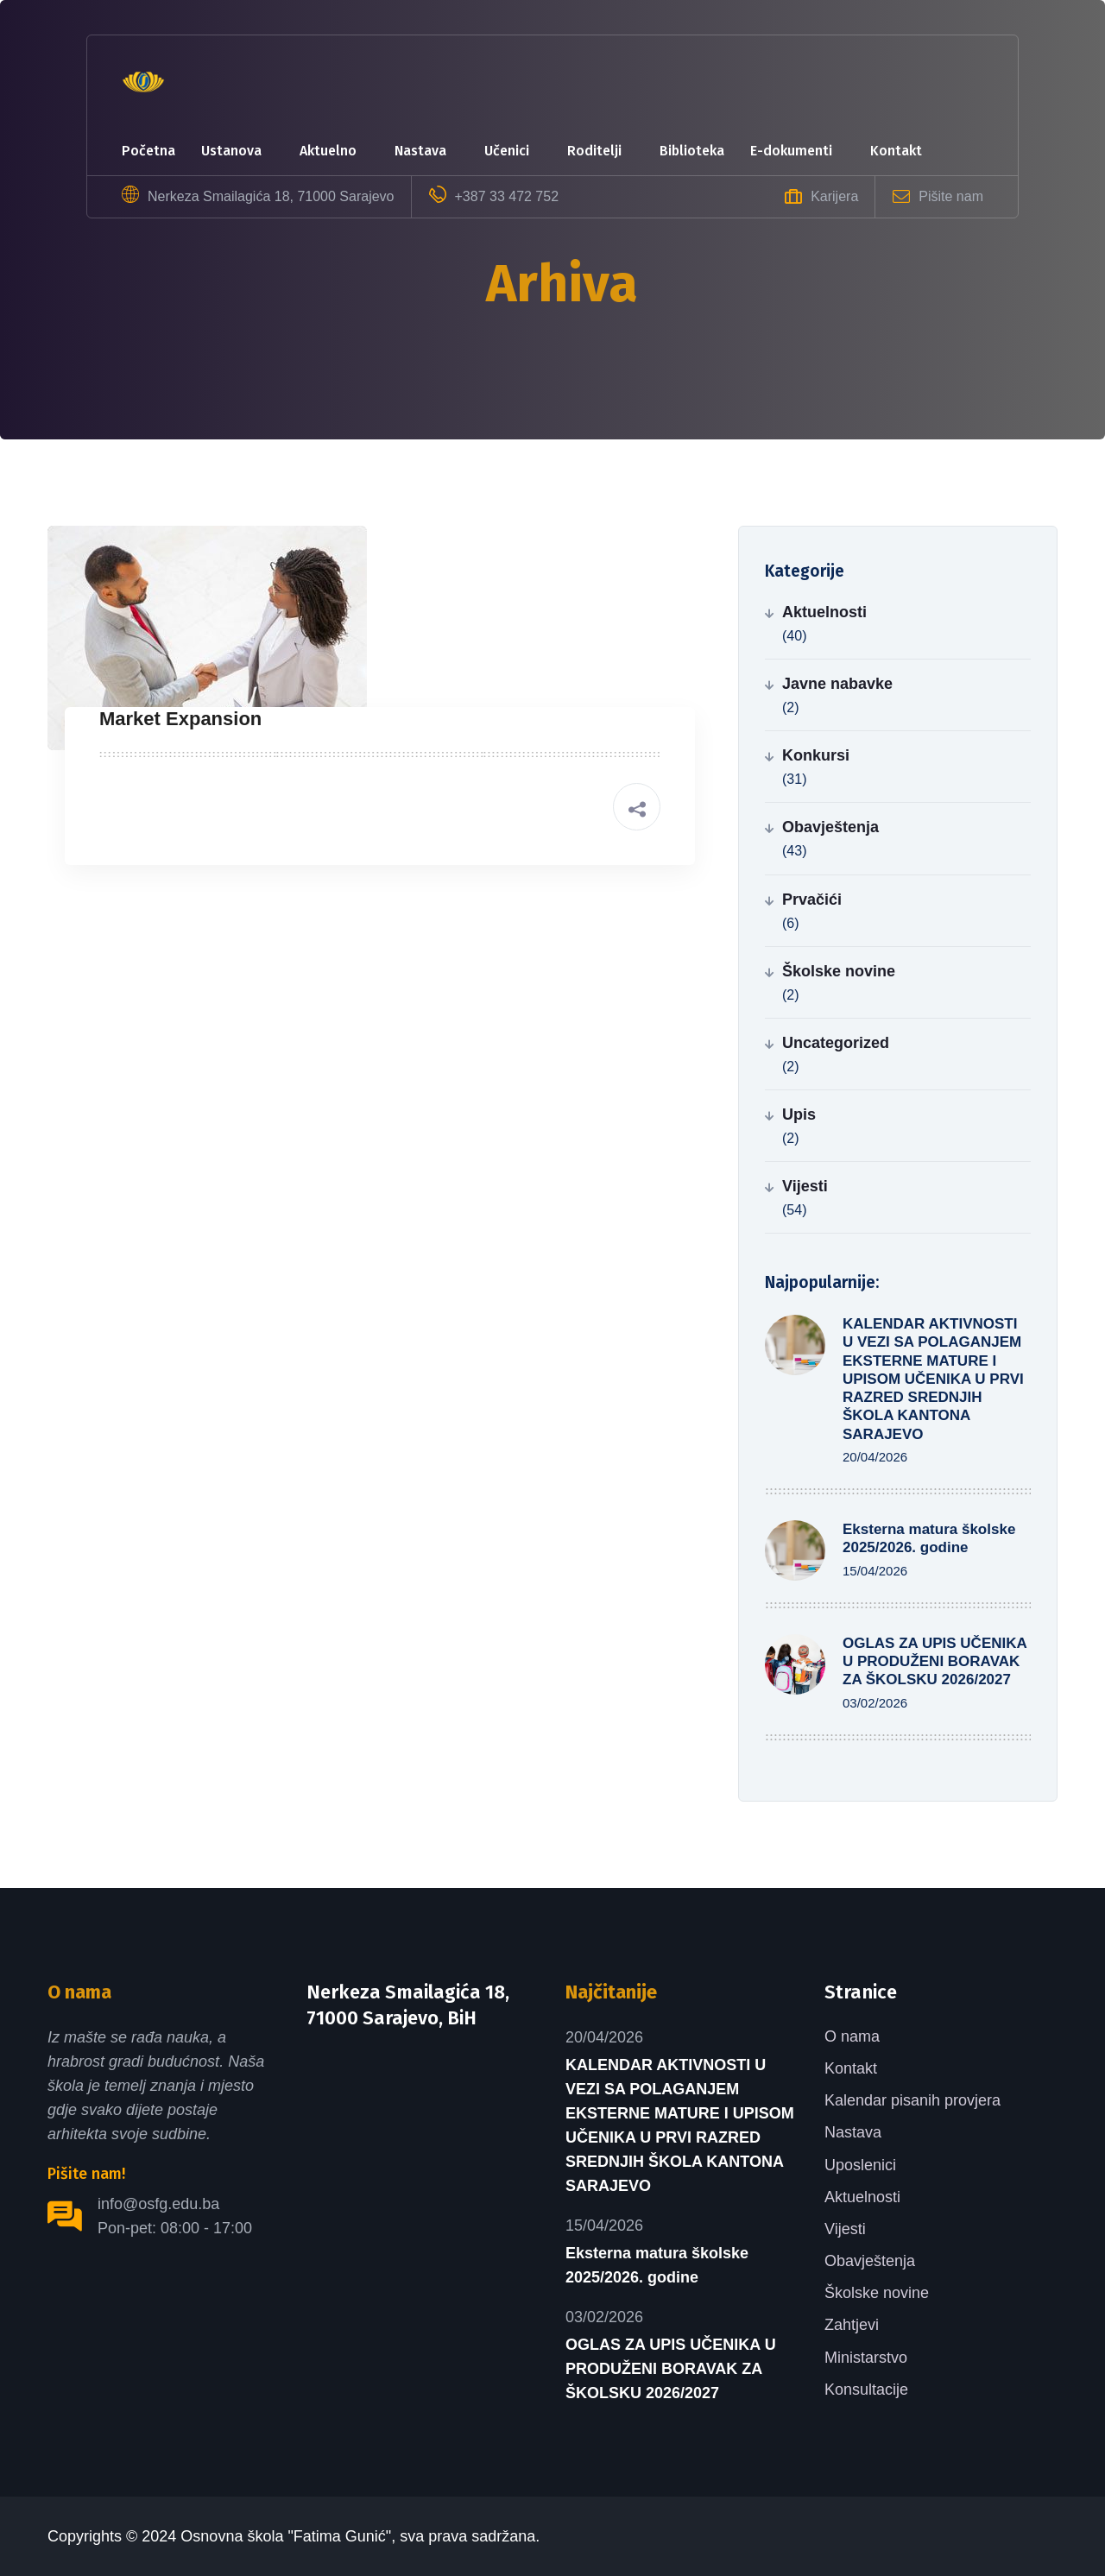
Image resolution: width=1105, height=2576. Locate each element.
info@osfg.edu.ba (158, 2204)
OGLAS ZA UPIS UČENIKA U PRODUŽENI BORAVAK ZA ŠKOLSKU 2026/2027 (934, 1662)
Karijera (834, 196)
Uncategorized (835, 1042)
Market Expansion (180, 718)
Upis (799, 1114)
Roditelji (594, 150)
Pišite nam (951, 196)
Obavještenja (830, 827)
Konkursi (815, 755)
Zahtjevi (851, 2324)
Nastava (420, 150)
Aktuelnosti (824, 612)
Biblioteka (692, 150)
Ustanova (231, 150)
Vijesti (805, 1186)
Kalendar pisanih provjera (912, 2100)
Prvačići (812, 899)
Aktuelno (328, 150)
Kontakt (896, 150)
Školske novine (838, 971)
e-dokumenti (791, 150)
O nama (852, 2036)
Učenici (506, 150)
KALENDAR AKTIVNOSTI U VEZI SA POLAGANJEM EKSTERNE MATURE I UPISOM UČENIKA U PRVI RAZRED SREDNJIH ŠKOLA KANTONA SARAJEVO (933, 1379)
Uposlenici (860, 2165)
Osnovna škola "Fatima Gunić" (285, 2536)
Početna (148, 150)
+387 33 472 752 (507, 196)
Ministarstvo (865, 2357)
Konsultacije (866, 2389)
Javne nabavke (837, 683)
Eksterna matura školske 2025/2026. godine (656, 2265)
